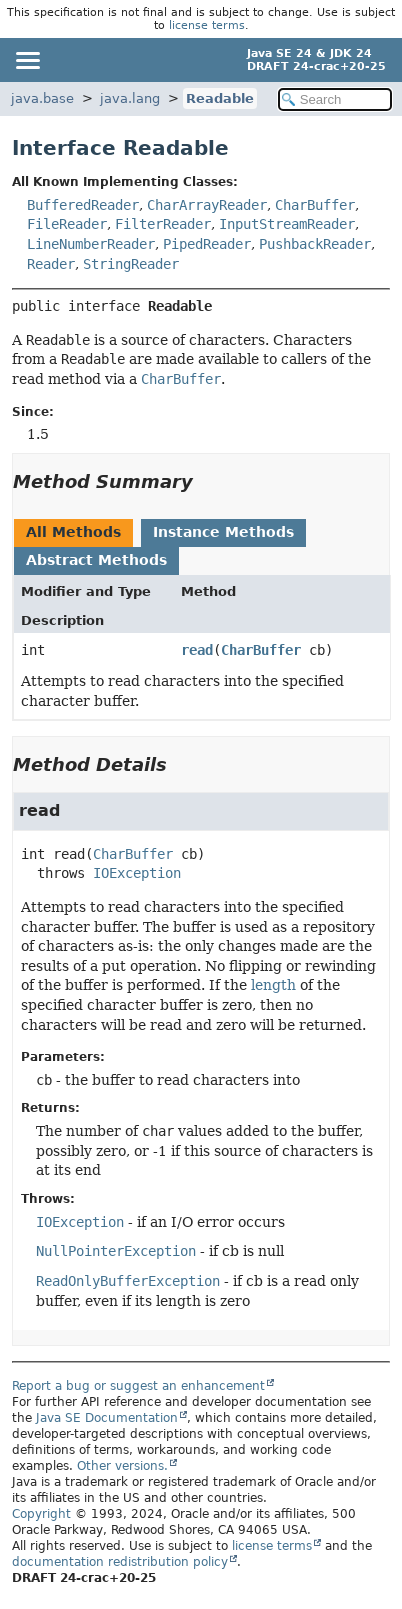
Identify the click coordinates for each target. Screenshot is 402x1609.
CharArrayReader (207, 205)
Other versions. (122, 1466)
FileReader (67, 224)
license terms (207, 25)
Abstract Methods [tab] (96, 560)
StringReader (131, 264)
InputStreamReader (287, 224)
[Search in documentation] (335, 99)
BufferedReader (83, 205)
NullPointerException (116, 1251)
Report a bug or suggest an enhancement (138, 1386)
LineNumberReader (91, 244)
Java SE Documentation (107, 1418)
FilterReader (163, 224)
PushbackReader (315, 244)
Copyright (41, 1514)
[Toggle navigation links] (27, 60)
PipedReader (207, 244)
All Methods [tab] (73, 532)
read (197, 650)
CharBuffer (315, 205)
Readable (220, 98)
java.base (42, 98)
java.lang (130, 98)
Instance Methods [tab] (223, 532)
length (273, 985)
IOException (137, 873)
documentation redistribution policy (120, 1562)
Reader (51, 264)
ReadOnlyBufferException (128, 1281)
